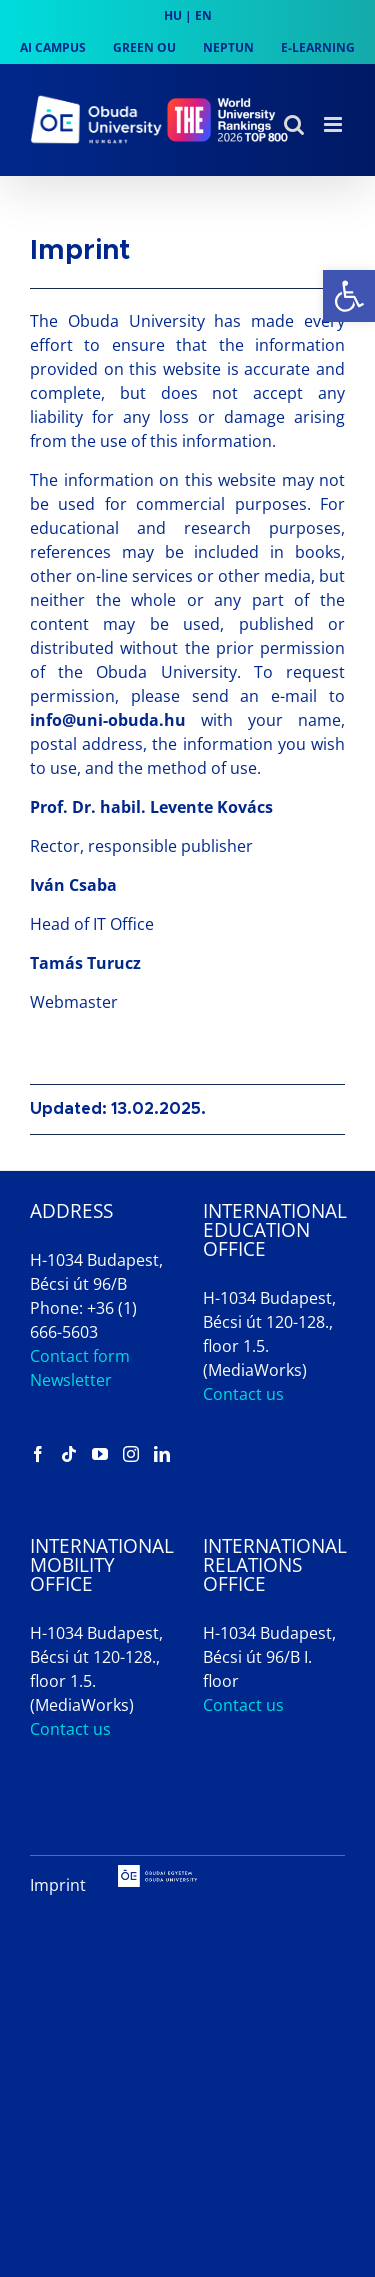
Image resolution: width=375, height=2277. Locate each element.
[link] (349, 296)
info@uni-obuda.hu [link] (108, 720)
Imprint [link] (58, 1885)
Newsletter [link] (71, 1380)
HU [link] (173, 15)
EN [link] (203, 15)
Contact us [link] (243, 1394)
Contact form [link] (80, 1356)
